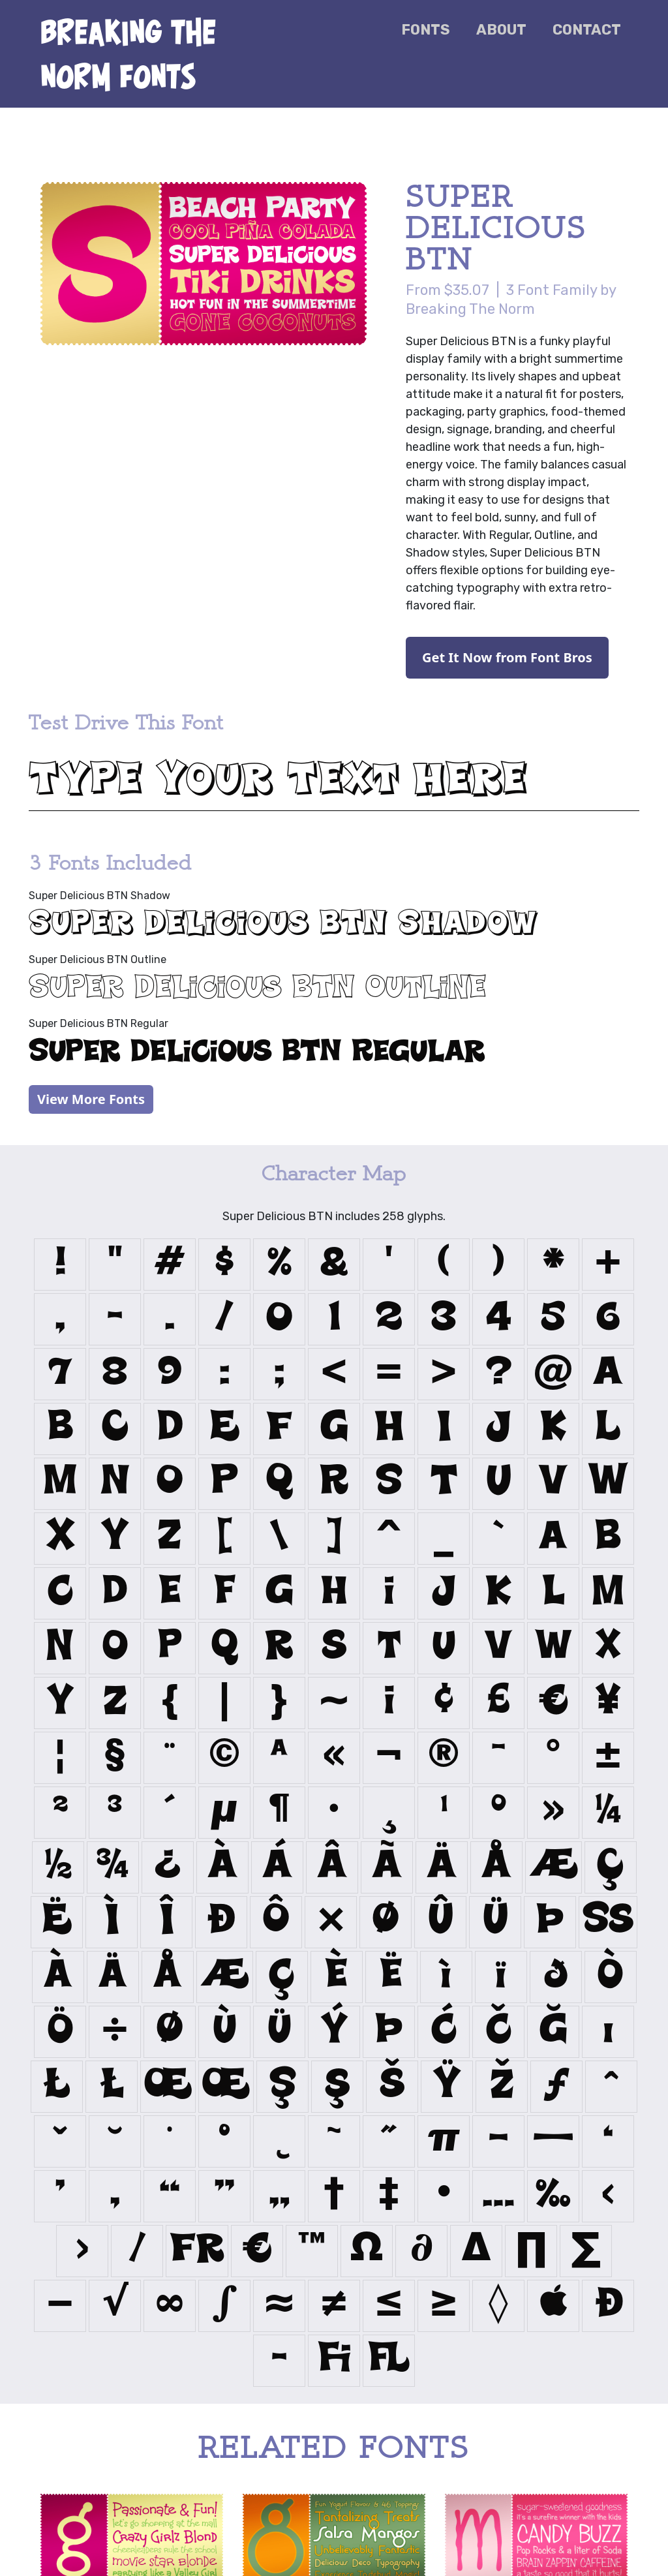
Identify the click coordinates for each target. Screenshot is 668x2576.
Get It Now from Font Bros (507, 657)
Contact (587, 29)
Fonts (425, 29)
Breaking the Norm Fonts (128, 54)
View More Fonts (91, 1099)
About (501, 29)
